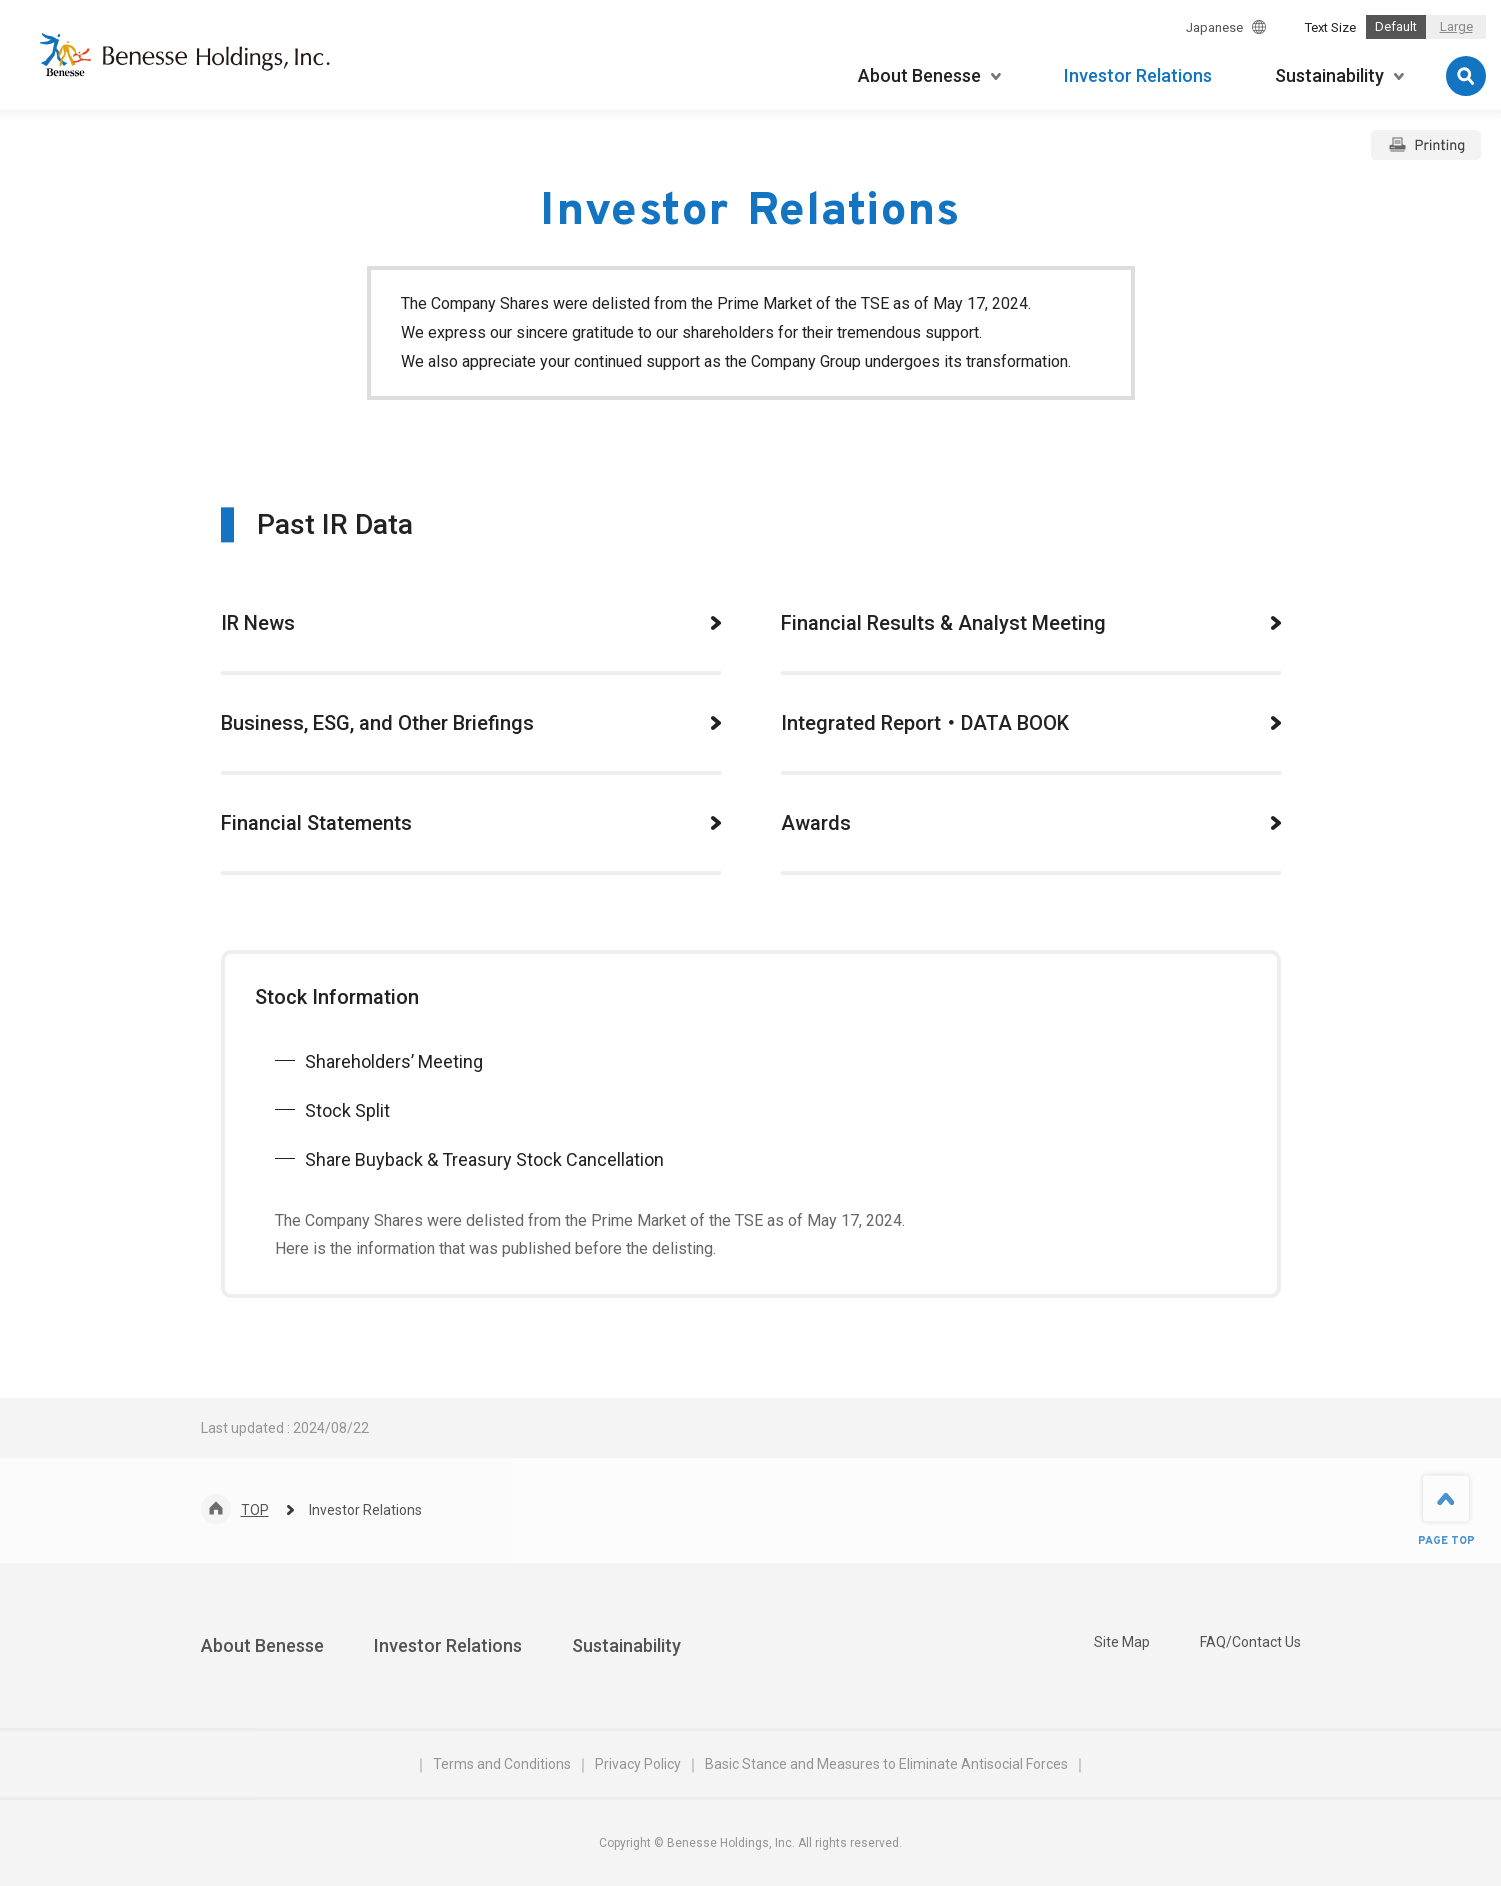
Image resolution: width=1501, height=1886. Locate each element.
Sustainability (626, 1645)
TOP (255, 1510)
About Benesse (262, 1645)
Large (1456, 26)
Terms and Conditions (502, 1764)
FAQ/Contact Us (1250, 1642)
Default (1396, 26)
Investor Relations (448, 1645)
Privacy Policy (638, 1764)
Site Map (1122, 1642)
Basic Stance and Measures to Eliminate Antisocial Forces (886, 1764)
